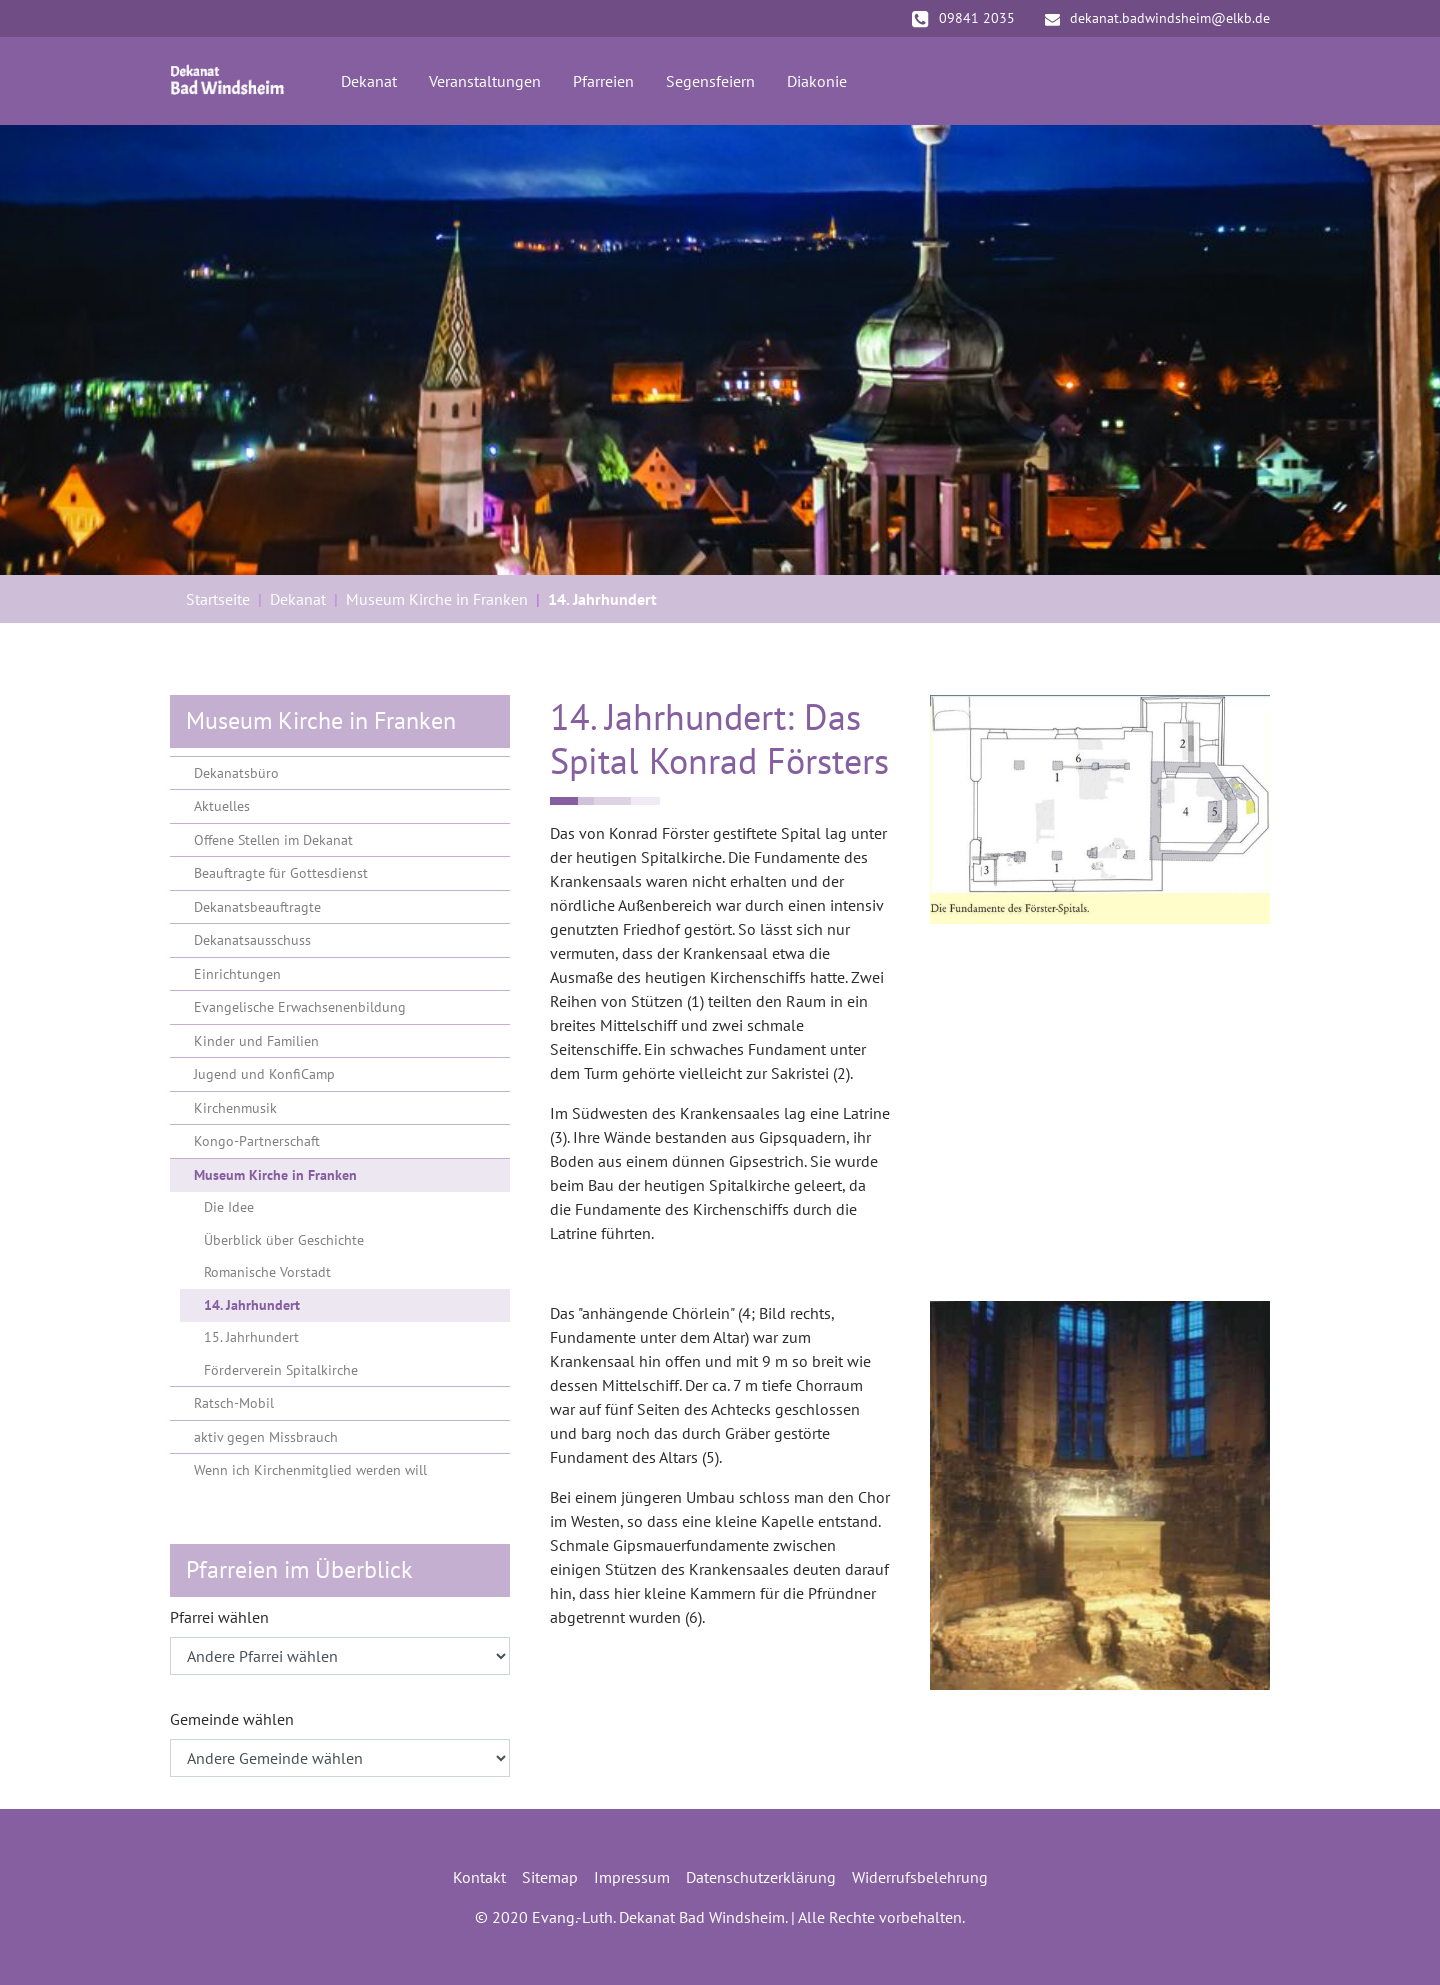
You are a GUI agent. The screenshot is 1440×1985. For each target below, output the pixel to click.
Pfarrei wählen (219, 1617)
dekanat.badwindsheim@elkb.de (1157, 18)
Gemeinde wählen (232, 1719)
